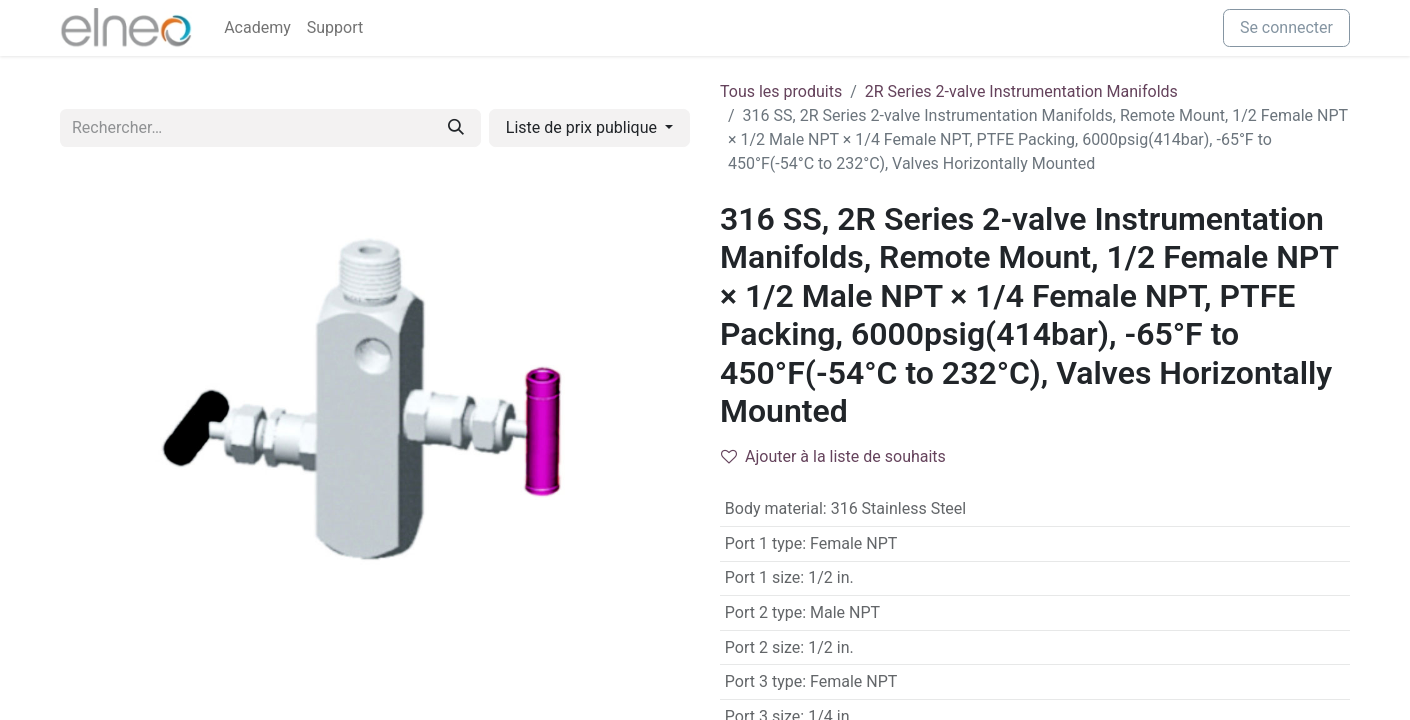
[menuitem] (257, 28)
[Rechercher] (456, 128)
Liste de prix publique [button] (583, 127)
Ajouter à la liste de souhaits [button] (833, 456)
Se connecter (1286, 27)
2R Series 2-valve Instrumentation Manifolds (1021, 91)
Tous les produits (781, 91)
